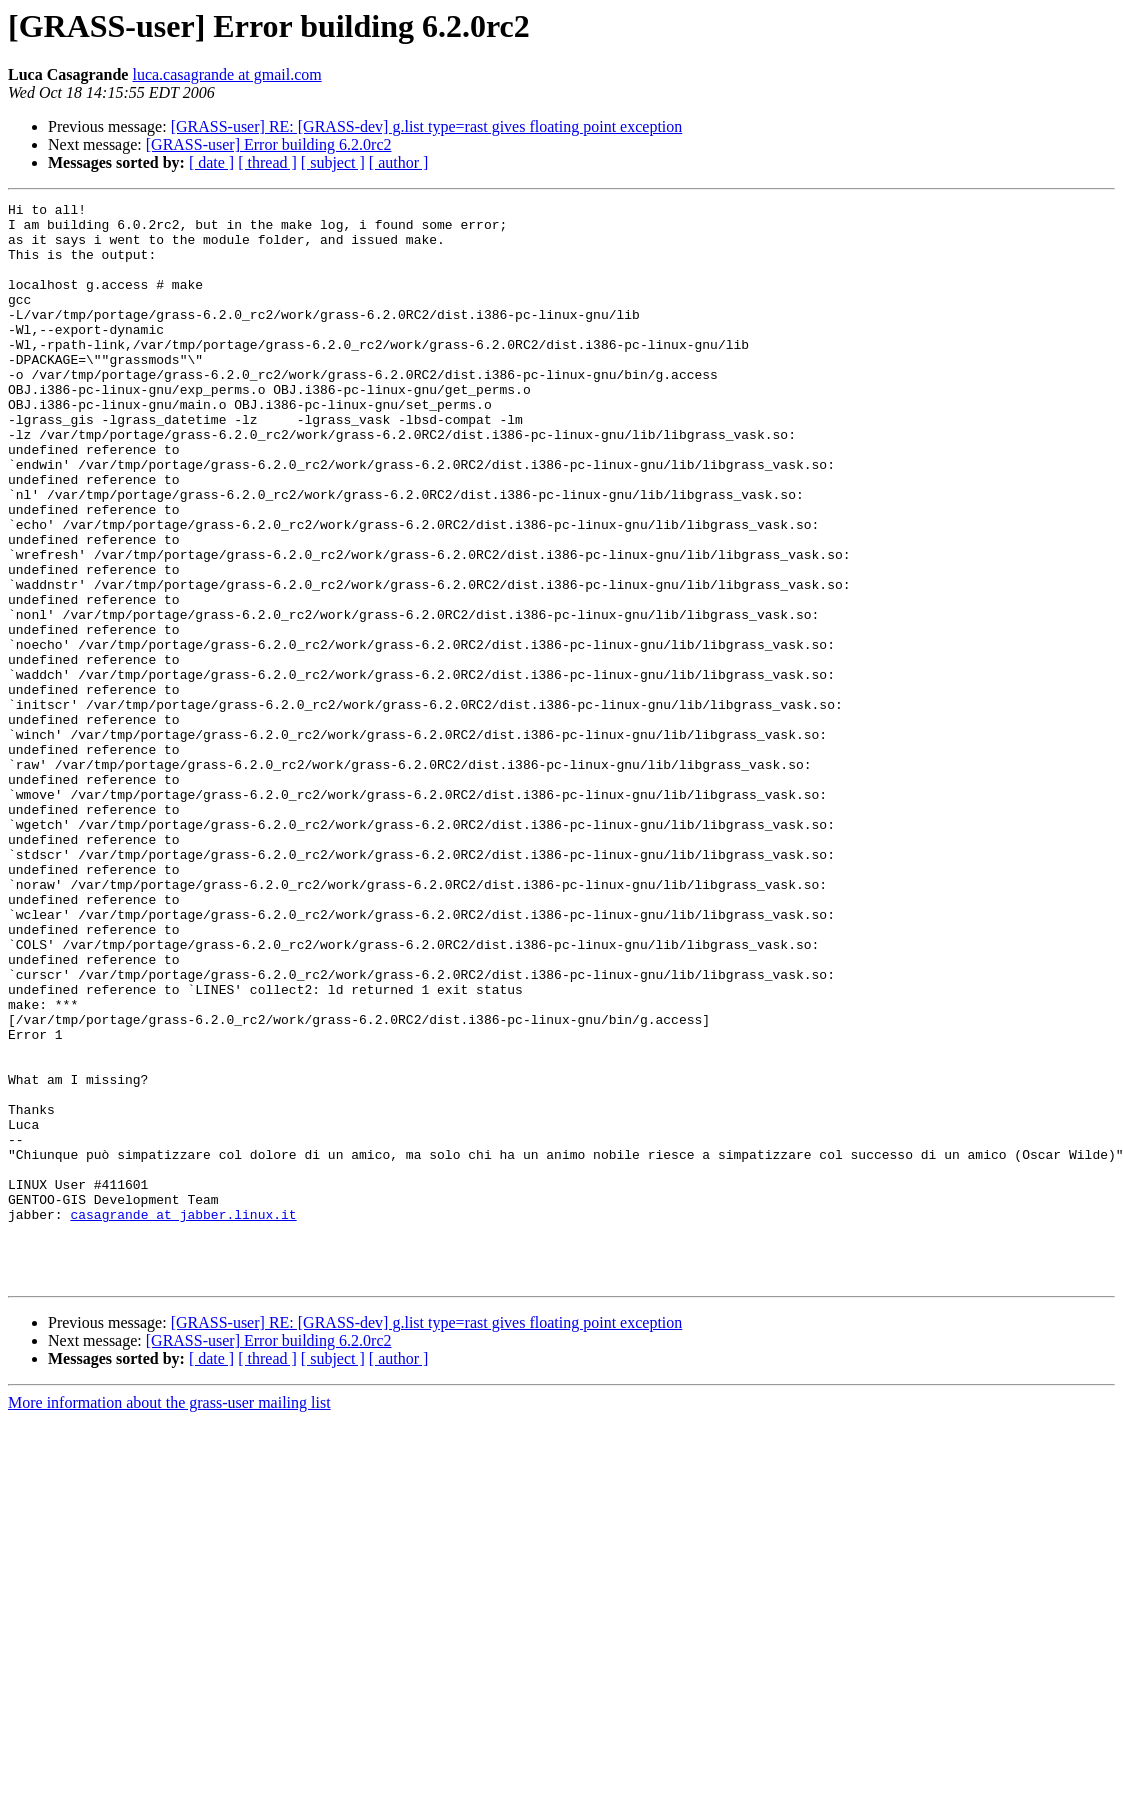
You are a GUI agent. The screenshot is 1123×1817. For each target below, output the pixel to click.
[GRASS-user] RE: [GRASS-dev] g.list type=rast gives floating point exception (427, 126)
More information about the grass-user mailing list (169, 1618)
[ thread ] (267, 162)
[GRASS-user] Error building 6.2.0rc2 (269, 144)
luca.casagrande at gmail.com (226, 74)
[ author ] (399, 162)
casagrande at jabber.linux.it (183, 1418)
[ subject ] (333, 162)
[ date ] (211, 162)
